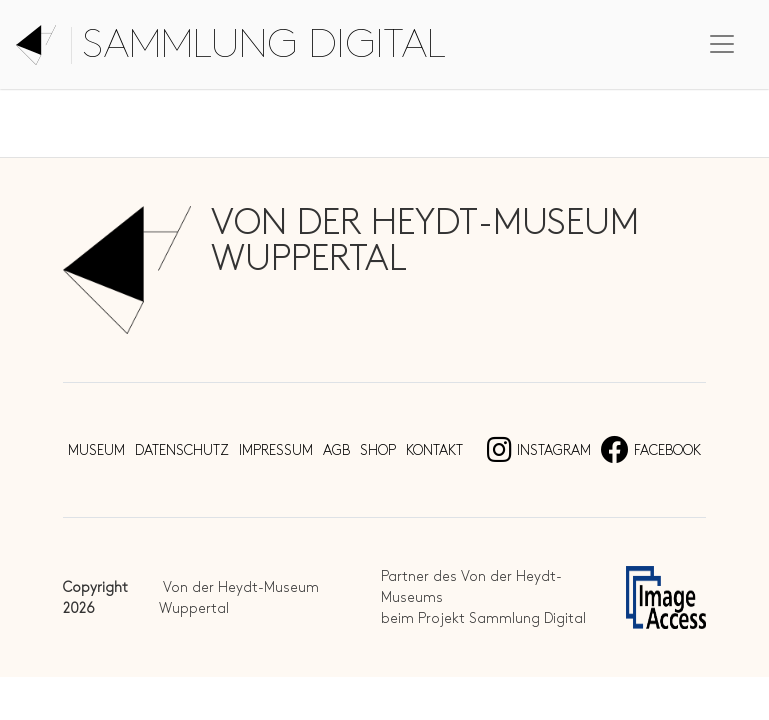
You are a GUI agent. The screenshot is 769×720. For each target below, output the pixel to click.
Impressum (276, 450)
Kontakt (434, 450)
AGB (336, 450)
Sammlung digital (264, 45)
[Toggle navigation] (722, 44)
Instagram (539, 450)
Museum (96, 450)
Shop (378, 450)
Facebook (651, 450)
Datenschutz (182, 450)
